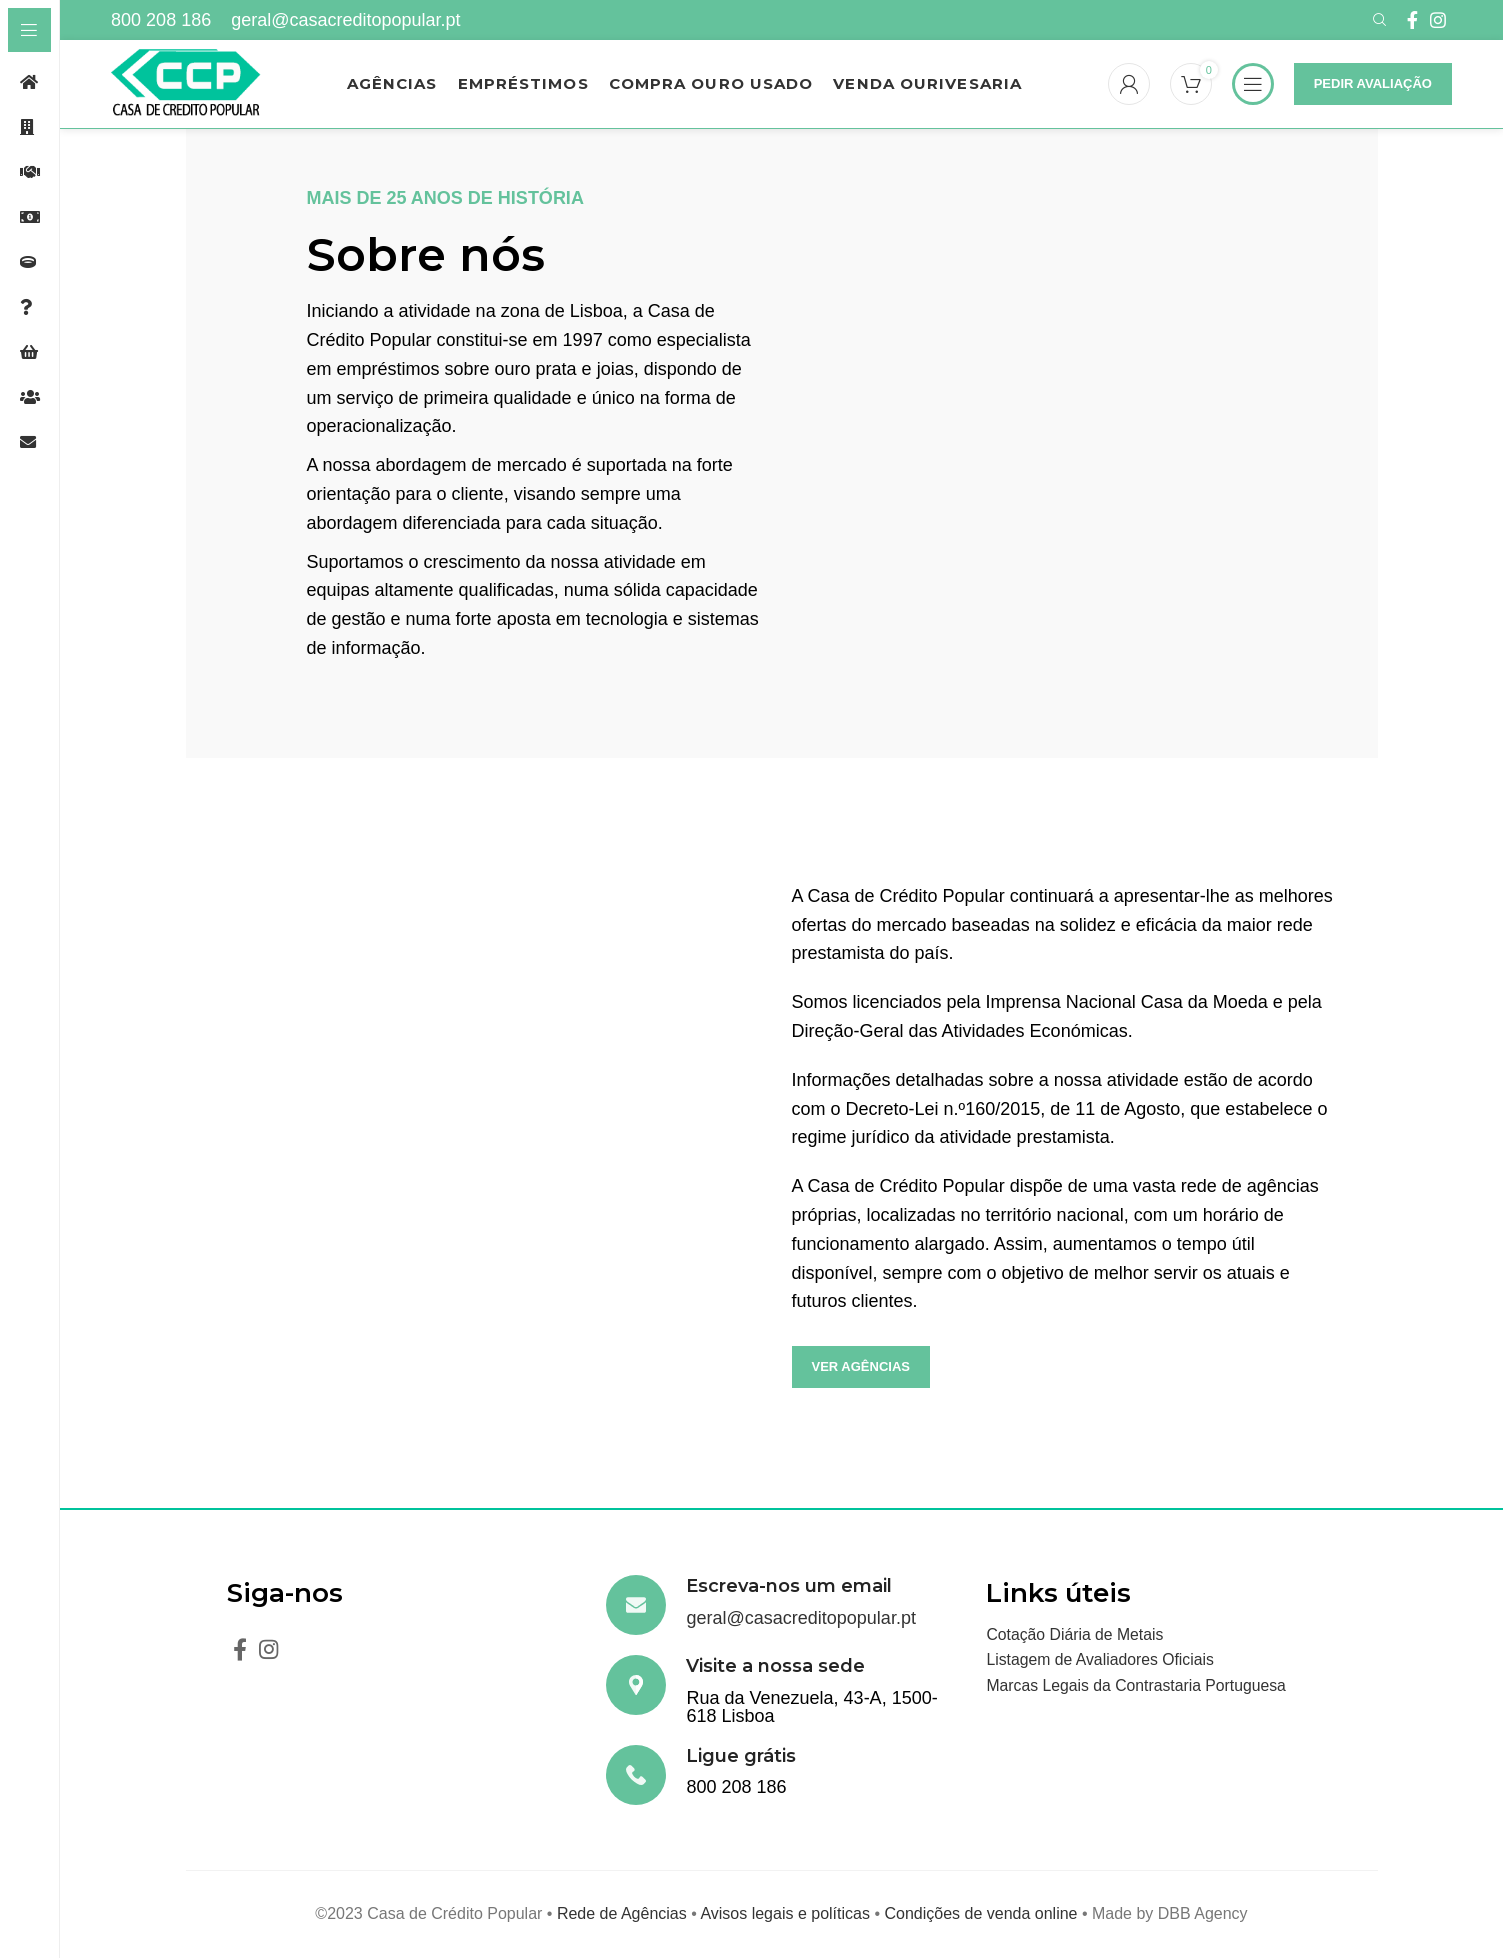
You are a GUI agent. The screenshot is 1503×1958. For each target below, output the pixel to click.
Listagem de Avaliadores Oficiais (1101, 1661)
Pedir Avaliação (1373, 84)
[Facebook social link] (1412, 20)
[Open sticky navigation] (1253, 85)
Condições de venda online (980, 1915)
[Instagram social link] (1438, 20)
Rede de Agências (622, 1915)
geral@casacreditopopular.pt (345, 20)
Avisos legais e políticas (785, 1915)
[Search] (1377, 20)
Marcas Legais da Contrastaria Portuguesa (1138, 1687)
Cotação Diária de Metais (1076, 1636)
